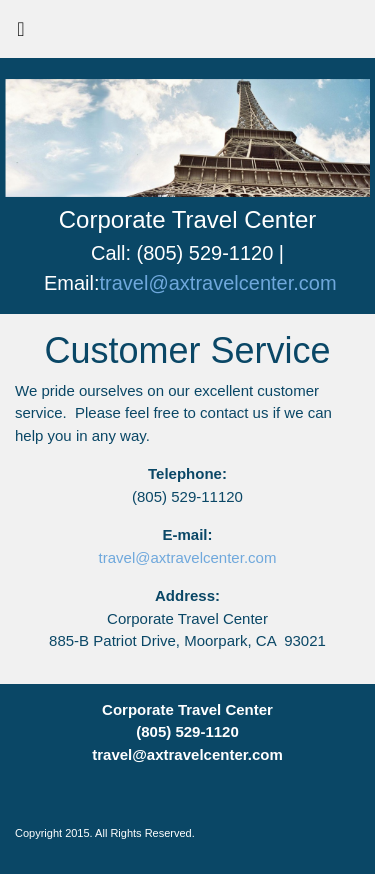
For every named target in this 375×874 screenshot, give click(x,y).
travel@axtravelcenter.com (218, 283)
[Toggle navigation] (21, 34)
